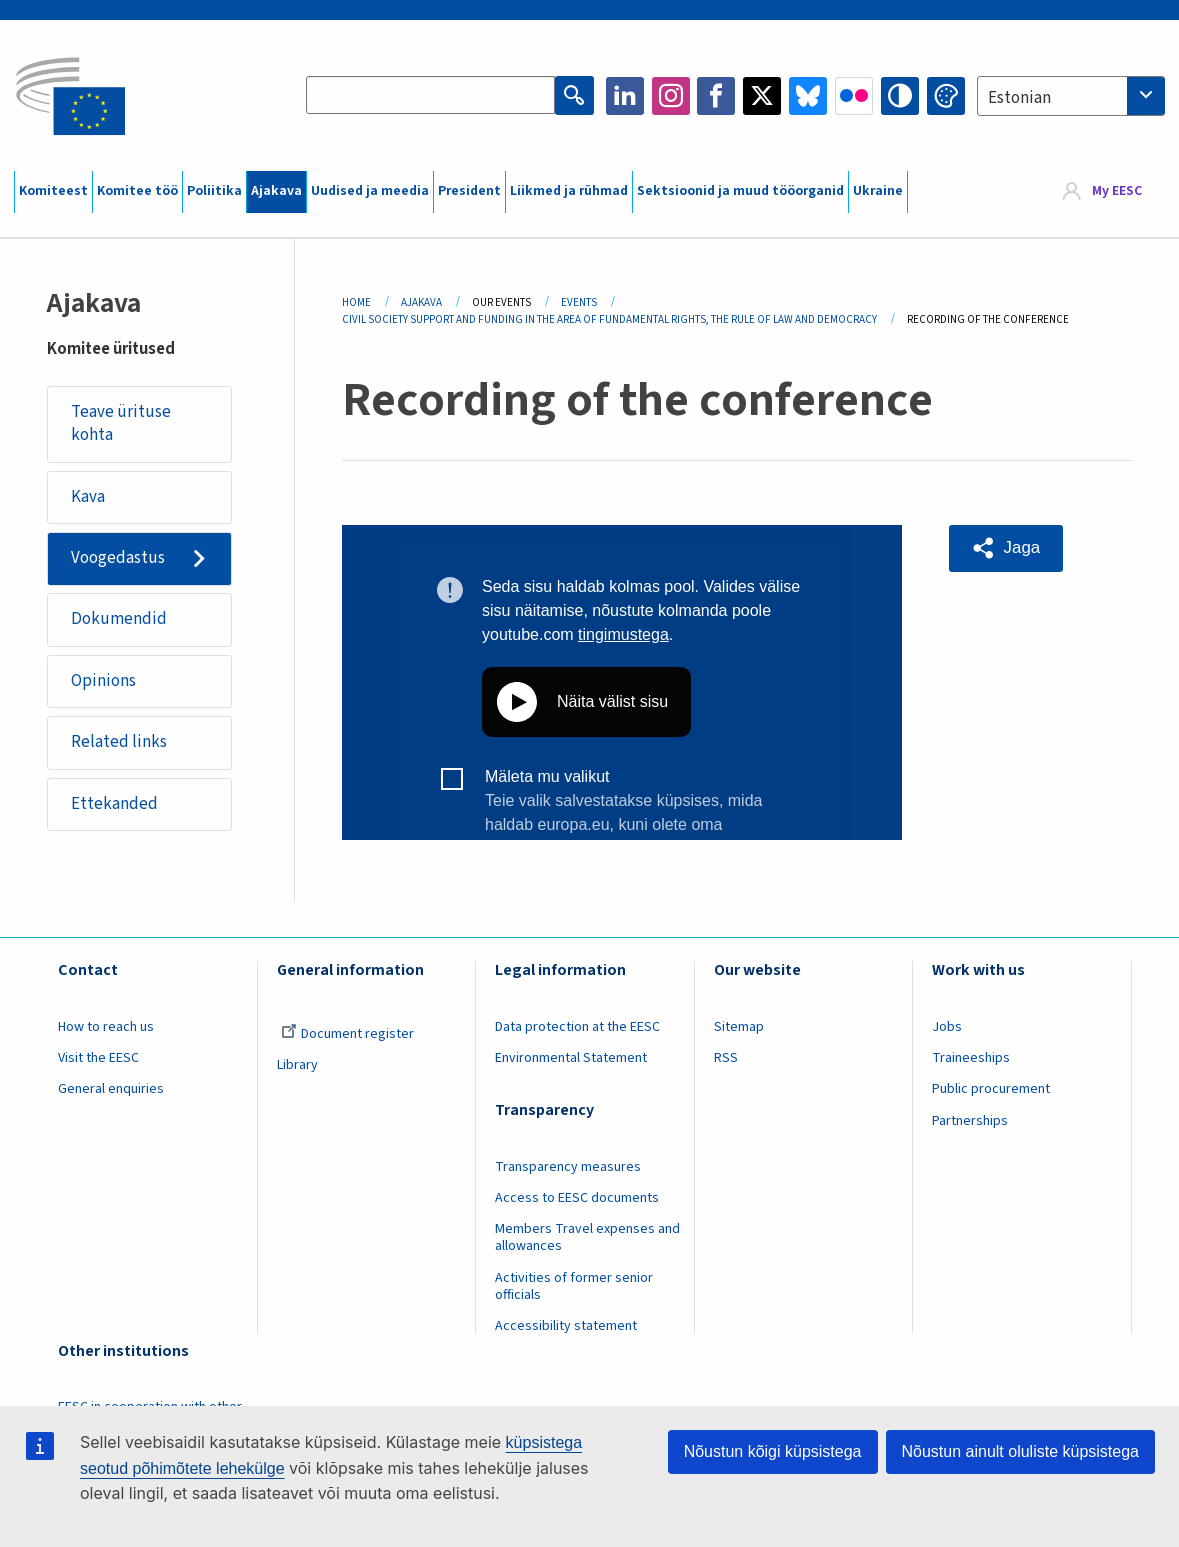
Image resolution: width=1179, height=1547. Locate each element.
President (469, 191)
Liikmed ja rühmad (569, 191)
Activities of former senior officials (574, 1289)
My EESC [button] (1117, 192)
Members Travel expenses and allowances (587, 1241)
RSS (726, 1062)
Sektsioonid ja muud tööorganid (740, 191)
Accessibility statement (566, 1329)
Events (579, 302)
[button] (1007, 548)
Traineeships (971, 1062)
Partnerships (970, 1124)
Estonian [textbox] (1019, 98)
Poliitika (214, 191)
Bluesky (808, 96)
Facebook (716, 96)
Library (297, 1069)
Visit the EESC (98, 1062)
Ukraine (878, 191)
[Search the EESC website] (431, 96)
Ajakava (276, 191)
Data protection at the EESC (577, 1031)
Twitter (762, 96)
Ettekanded (114, 807)
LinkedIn (625, 96)
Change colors (946, 96)
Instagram (671, 96)
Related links (119, 745)
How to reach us (106, 1031)
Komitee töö (137, 191)
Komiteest (53, 191)
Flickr (854, 96)
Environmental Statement (571, 1062)
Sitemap (739, 1031)
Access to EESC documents (577, 1202)
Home (356, 302)
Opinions (103, 683)
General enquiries (111, 1093)
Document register (347, 1038)
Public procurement (991, 1093)
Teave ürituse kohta (121, 424)
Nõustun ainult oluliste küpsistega (1020, 1451)
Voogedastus (118, 559)
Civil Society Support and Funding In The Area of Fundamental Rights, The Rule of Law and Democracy (609, 319)
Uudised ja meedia (370, 191)
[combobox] (1071, 96)
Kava (88, 497)
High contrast (900, 96)
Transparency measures (568, 1171)
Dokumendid (119, 621)
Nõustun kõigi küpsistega (773, 1451)
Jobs (947, 1031)
